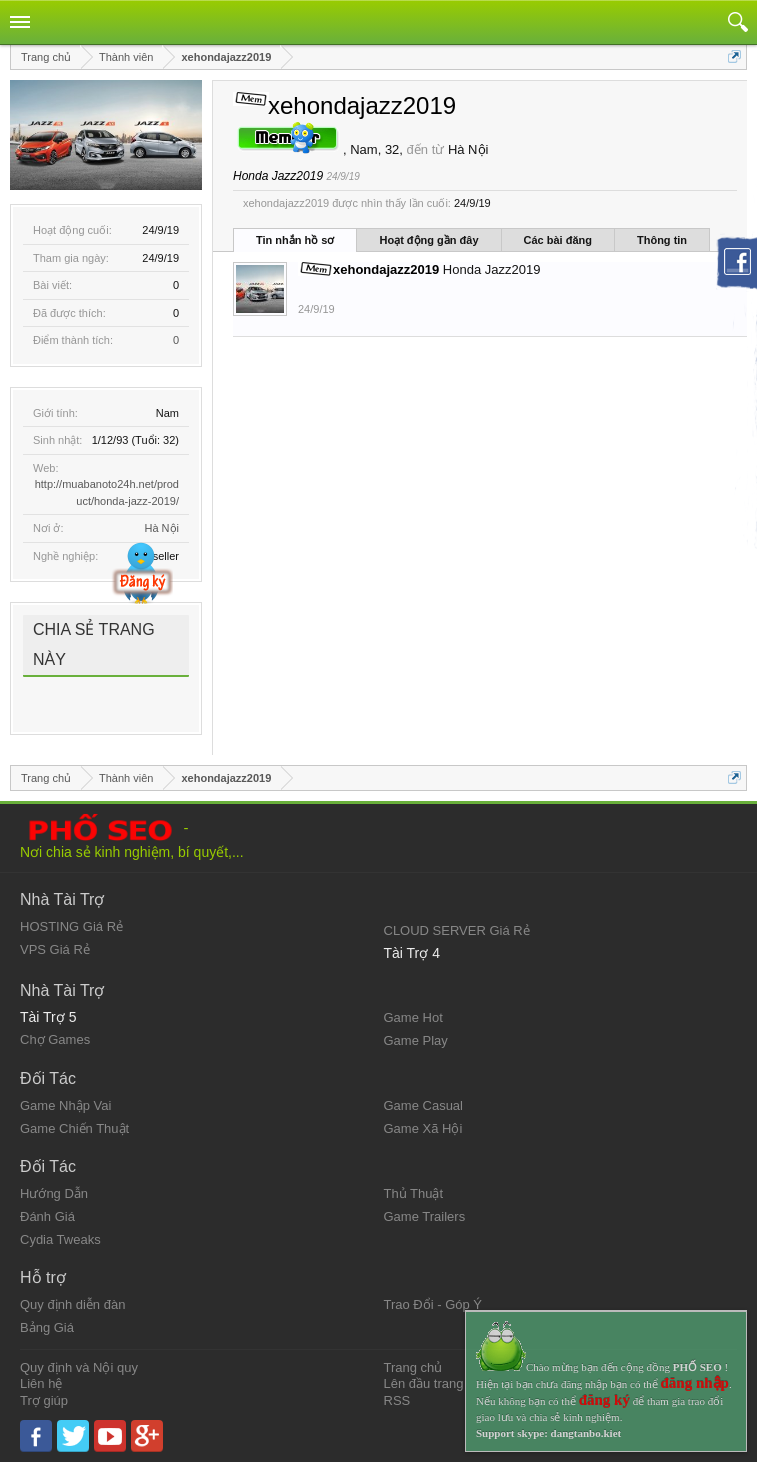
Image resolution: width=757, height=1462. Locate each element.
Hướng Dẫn (54, 1193)
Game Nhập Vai (65, 1105)
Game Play (416, 1040)
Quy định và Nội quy (79, 1367)
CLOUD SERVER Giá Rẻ (457, 930)
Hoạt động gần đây (428, 240)
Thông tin (662, 240)
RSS (397, 1400)
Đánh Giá (47, 1216)
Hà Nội (161, 528)
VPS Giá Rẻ (55, 949)
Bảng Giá (47, 1327)
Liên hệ (41, 1383)
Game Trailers (425, 1216)
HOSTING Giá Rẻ (71, 926)
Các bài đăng (558, 240)
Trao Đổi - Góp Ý (433, 1304)
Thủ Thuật (414, 1193)
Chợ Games (55, 1039)
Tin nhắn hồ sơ (295, 240)
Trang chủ (413, 1367)
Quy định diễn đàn (72, 1304)
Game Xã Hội (423, 1128)
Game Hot (413, 1017)
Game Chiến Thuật (74, 1128)
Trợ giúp (44, 1400)
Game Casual (423, 1105)
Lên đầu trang (424, 1383)
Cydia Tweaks (60, 1239)
